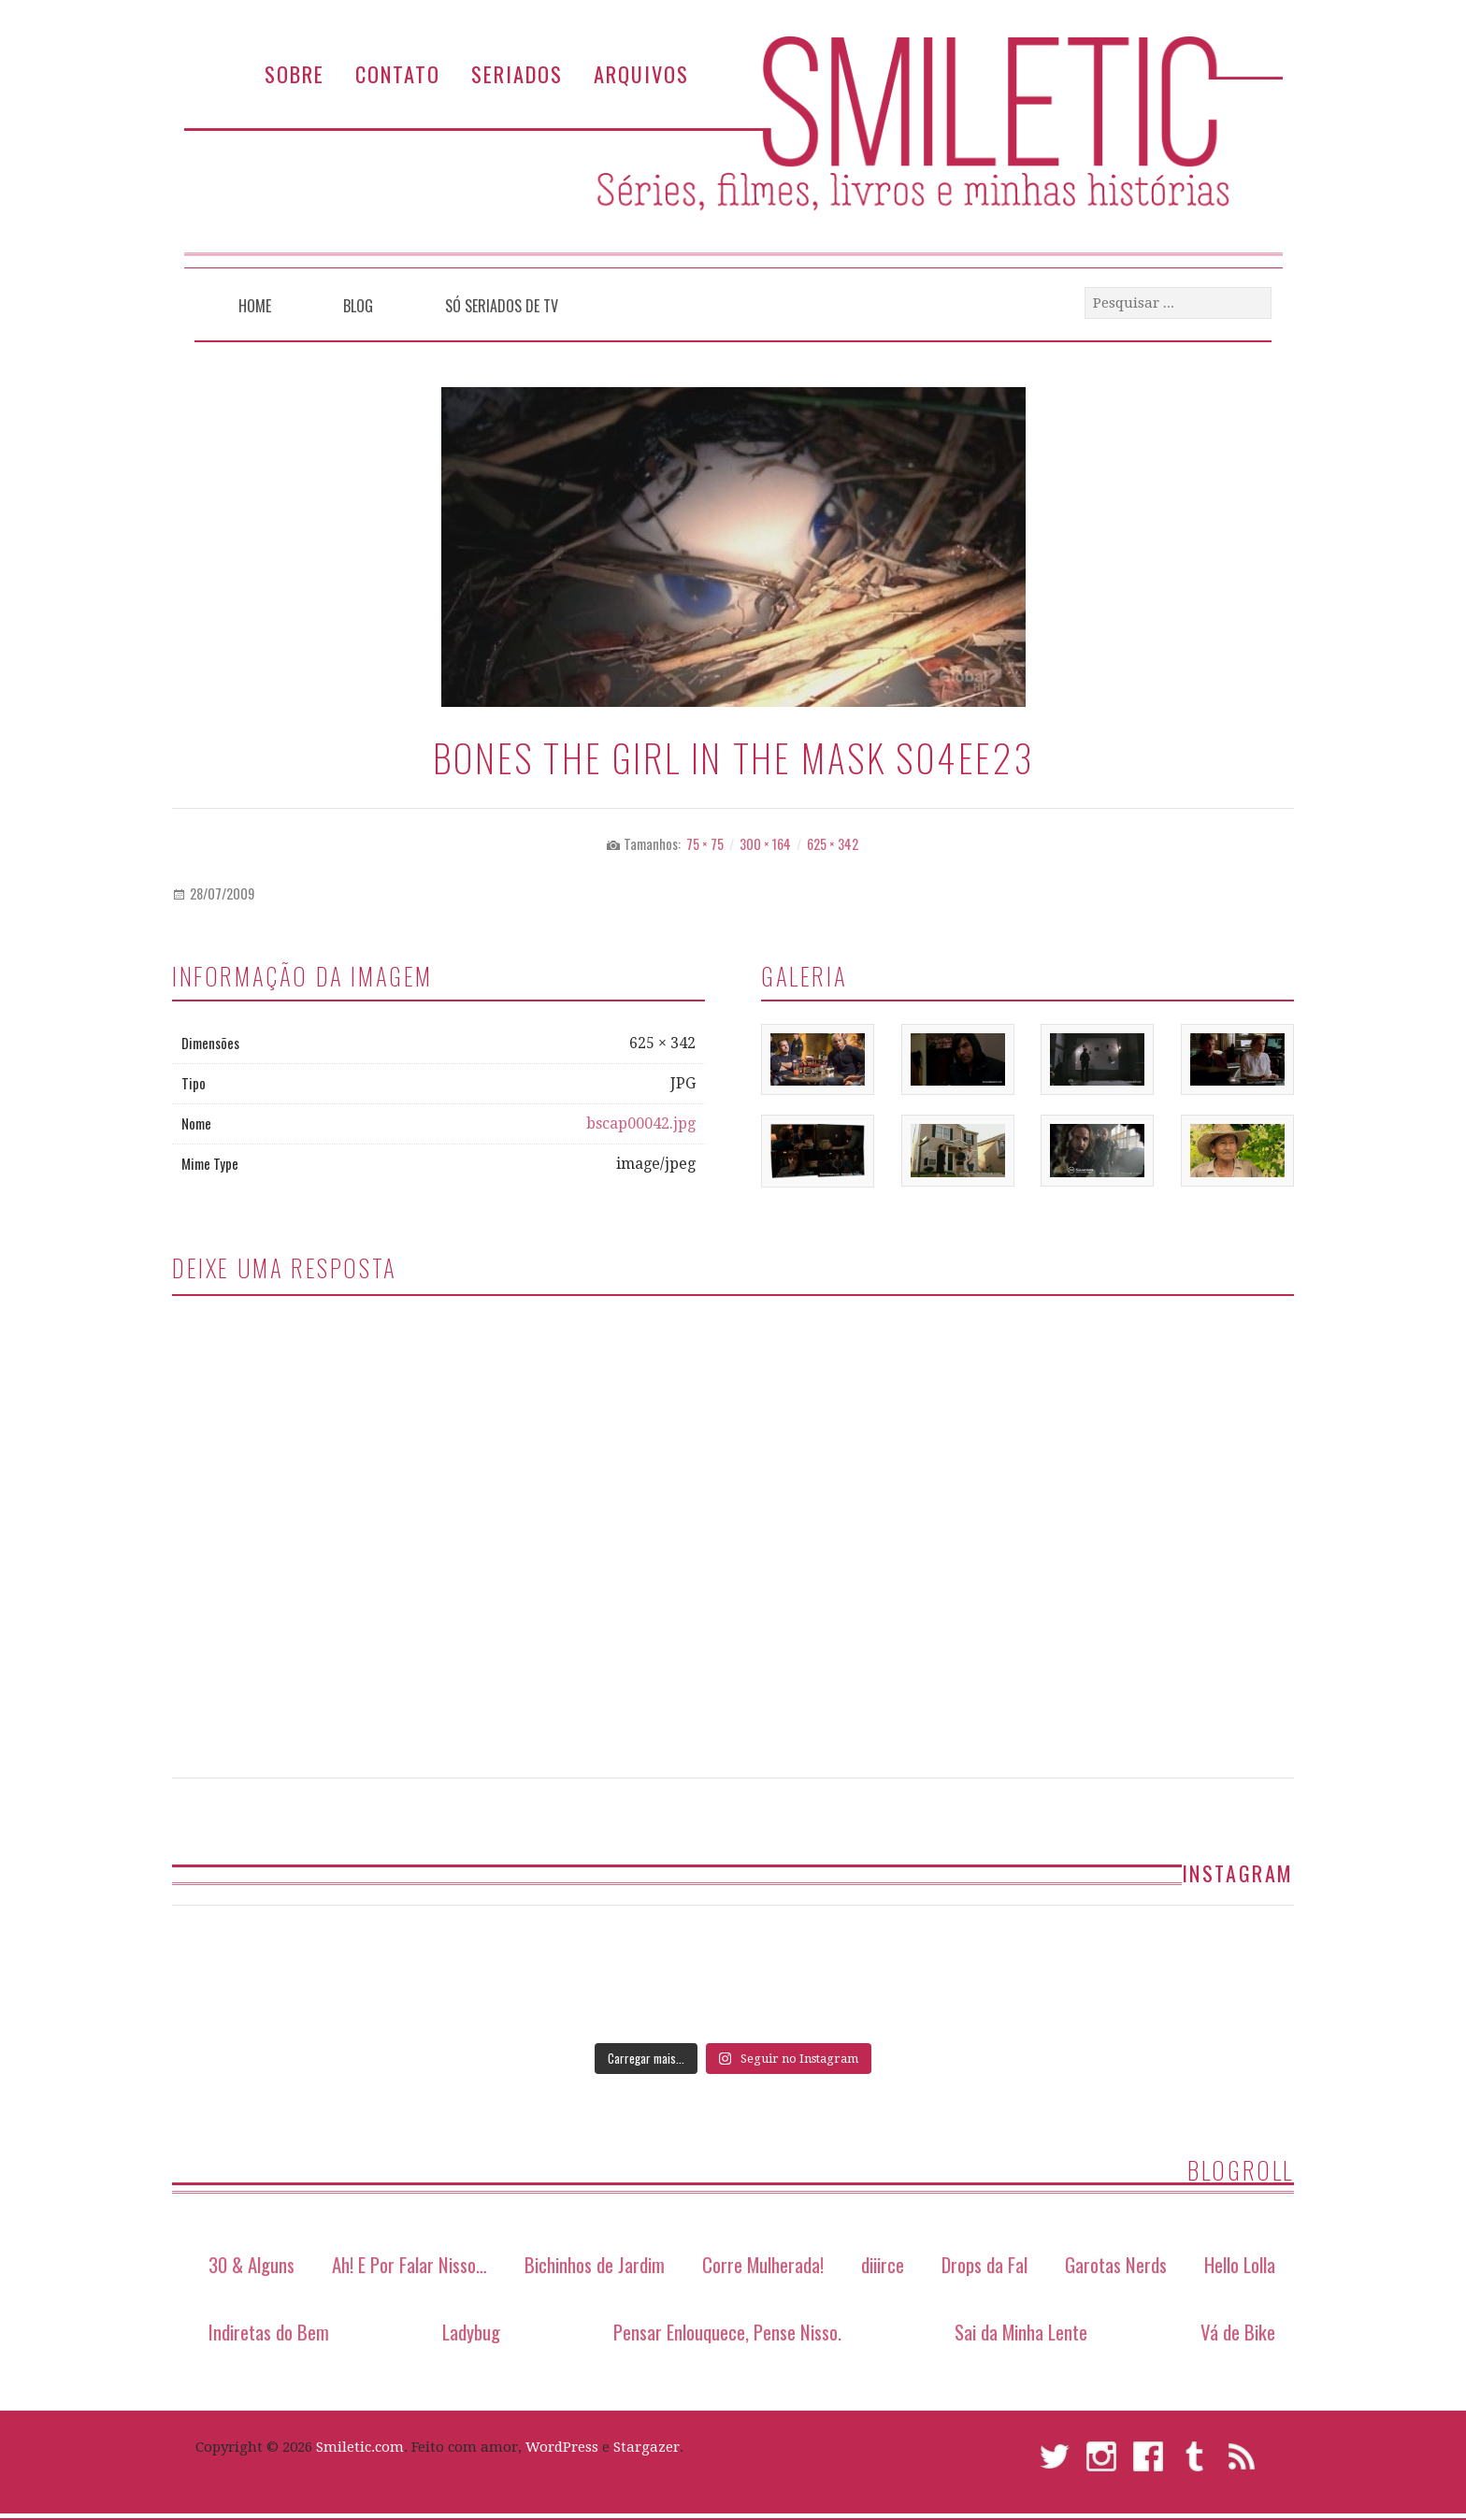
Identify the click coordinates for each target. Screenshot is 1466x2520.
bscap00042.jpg (641, 1123)
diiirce (882, 2264)
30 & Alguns (251, 2264)
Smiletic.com (360, 2447)
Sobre (294, 73)
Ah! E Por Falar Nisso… (409, 2264)
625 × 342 (832, 844)
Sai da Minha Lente (1021, 2331)
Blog (358, 306)
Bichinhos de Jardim (595, 2264)
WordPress (561, 2447)
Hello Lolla (1239, 2264)
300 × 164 (765, 844)
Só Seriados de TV (501, 306)
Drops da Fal (984, 2264)
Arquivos (641, 73)
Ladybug (471, 2331)
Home (254, 306)
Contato (397, 73)
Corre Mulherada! (763, 2264)
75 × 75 (705, 844)
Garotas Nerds (1116, 2264)
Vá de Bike (1237, 2331)
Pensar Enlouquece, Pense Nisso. (727, 2331)
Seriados (517, 73)
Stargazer (646, 2447)
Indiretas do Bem (268, 2331)
